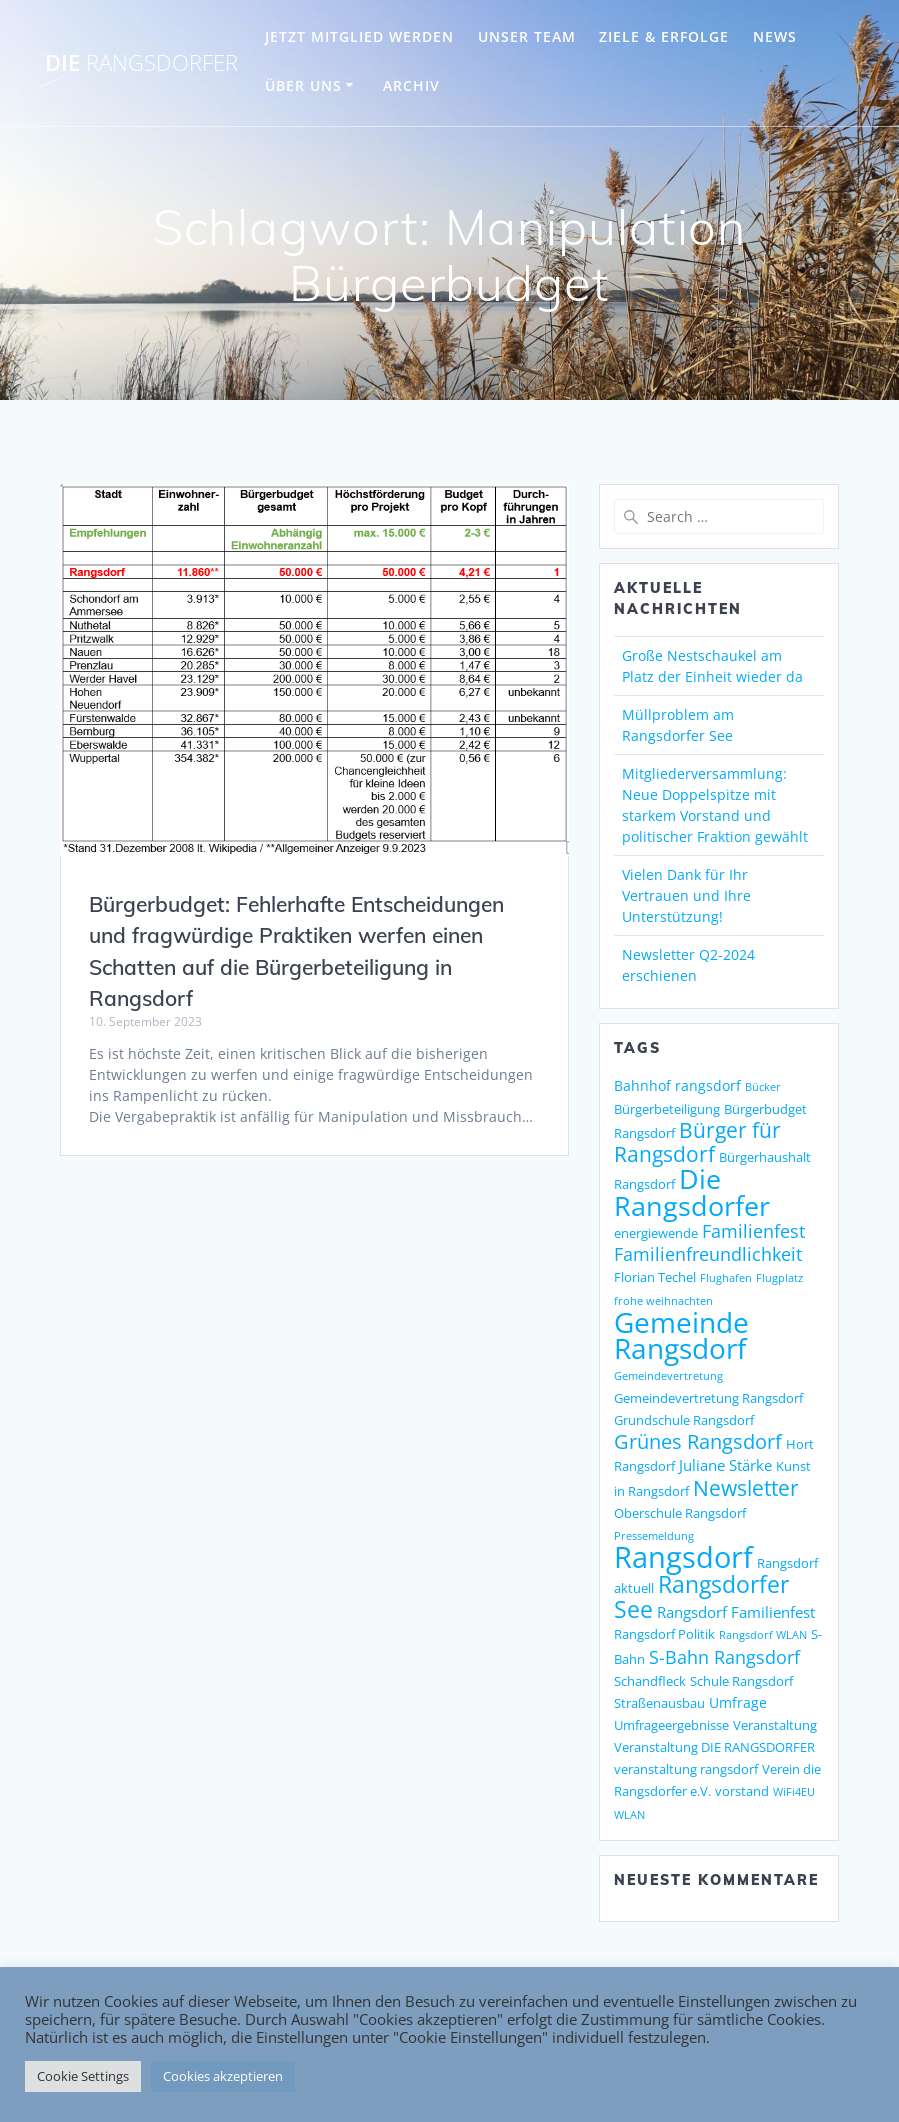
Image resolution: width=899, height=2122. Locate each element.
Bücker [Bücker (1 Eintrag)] (763, 1087)
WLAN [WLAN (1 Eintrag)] (629, 1815)
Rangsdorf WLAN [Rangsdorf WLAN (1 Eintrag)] (763, 1635)
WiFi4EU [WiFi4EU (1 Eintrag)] (794, 1792)
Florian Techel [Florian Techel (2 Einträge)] (655, 1277)
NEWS (775, 36)
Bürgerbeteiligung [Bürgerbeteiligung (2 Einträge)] (667, 1109)
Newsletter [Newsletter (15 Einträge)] (746, 1487)
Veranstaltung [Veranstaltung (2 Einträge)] (775, 1725)
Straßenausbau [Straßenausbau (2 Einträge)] (659, 1703)
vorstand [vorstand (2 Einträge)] (742, 1791)
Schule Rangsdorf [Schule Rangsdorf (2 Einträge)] (741, 1681)
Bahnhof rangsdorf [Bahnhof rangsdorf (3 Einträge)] (677, 1085)
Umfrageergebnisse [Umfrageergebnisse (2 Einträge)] (671, 1725)
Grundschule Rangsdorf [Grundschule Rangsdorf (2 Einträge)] (684, 1420)
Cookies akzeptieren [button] (223, 2076)
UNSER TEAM (527, 36)
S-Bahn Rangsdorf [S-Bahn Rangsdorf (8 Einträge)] (724, 1656)
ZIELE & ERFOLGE (664, 36)
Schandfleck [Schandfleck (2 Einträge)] (650, 1681)
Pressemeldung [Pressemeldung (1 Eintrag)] (654, 1536)
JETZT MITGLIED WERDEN (359, 36)
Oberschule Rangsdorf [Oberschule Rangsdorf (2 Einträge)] (680, 1513)
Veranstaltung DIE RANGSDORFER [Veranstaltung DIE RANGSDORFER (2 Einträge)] (714, 1747)
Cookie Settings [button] (83, 2076)
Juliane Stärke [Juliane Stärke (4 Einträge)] (725, 1465)
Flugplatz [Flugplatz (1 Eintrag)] (779, 1278)
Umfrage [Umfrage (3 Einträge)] (738, 1702)
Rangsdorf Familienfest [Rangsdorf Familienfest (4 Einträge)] (736, 1612)
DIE (141, 63)
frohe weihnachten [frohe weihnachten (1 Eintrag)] (663, 1301)
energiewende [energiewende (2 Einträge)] (656, 1233)
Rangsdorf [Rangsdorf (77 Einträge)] (683, 1557)
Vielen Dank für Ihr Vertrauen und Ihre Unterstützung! (686, 895)
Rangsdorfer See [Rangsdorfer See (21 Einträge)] (701, 1597)
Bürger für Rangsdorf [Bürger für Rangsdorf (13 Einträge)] (697, 1142)
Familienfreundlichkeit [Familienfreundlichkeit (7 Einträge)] (708, 1254)
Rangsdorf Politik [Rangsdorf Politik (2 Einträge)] (664, 1634)
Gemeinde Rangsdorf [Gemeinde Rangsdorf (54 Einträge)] (681, 1335)
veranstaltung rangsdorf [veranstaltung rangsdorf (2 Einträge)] (686, 1769)
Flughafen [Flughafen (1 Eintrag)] (726, 1278)
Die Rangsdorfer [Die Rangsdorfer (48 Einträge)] (692, 1192)
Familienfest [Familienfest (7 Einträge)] (753, 1231)
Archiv (411, 85)
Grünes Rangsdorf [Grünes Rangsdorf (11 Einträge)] (698, 1441)
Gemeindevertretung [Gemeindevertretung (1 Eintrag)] (668, 1376)
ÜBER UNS (303, 85)
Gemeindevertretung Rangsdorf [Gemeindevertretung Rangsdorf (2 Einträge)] (708, 1398)
